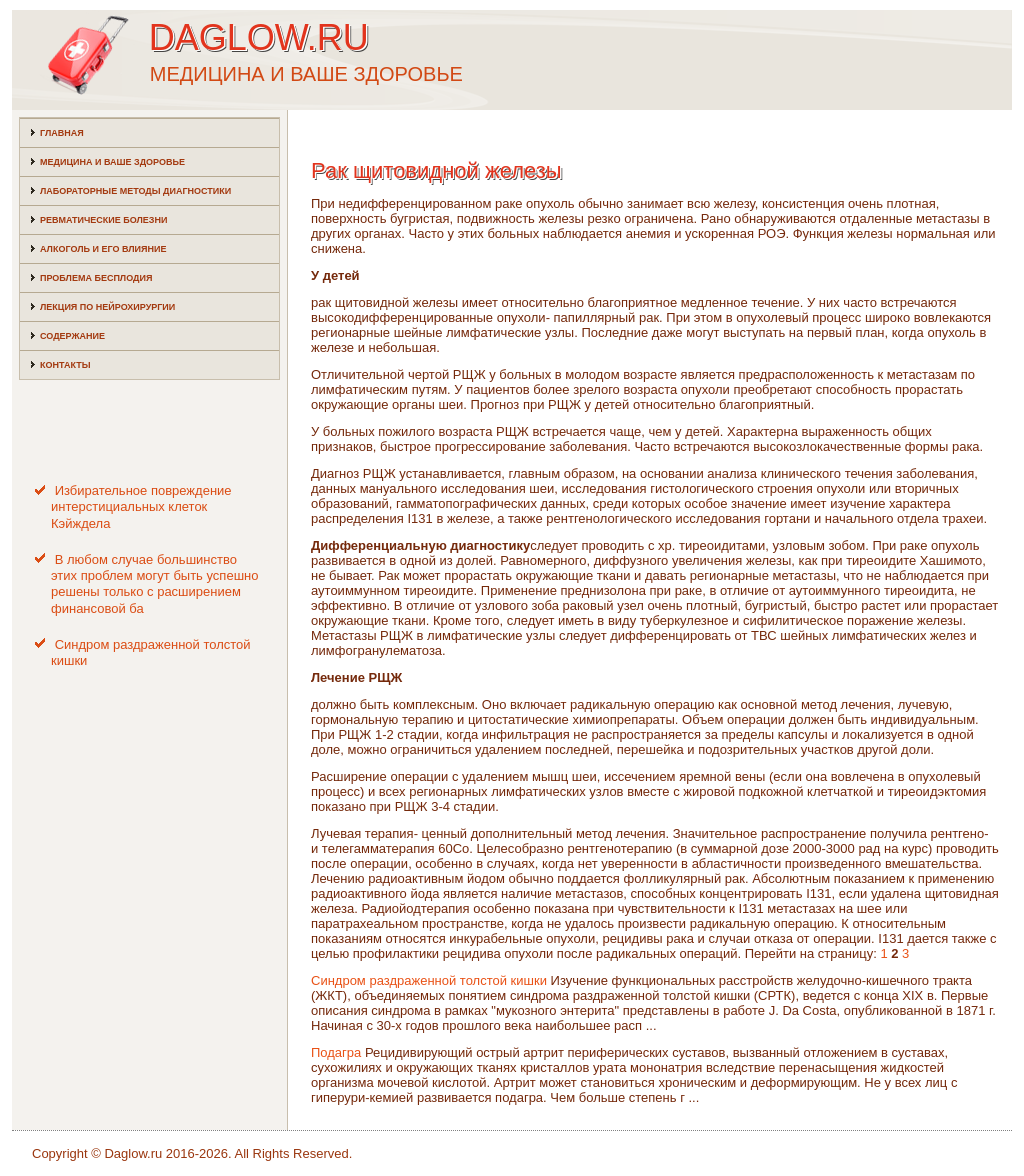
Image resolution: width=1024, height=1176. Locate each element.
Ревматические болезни (103, 220)
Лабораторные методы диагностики (135, 191)
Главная (62, 133)
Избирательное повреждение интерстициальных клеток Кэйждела (141, 507)
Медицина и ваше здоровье (112, 162)
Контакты (65, 365)
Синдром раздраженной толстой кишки (429, 980)
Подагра (336, 1052)
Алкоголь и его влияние (103, 249)
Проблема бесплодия (96, 278)
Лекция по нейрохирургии (107, 307)
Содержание (72, 336)
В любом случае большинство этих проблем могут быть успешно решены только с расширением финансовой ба (154, 584)
